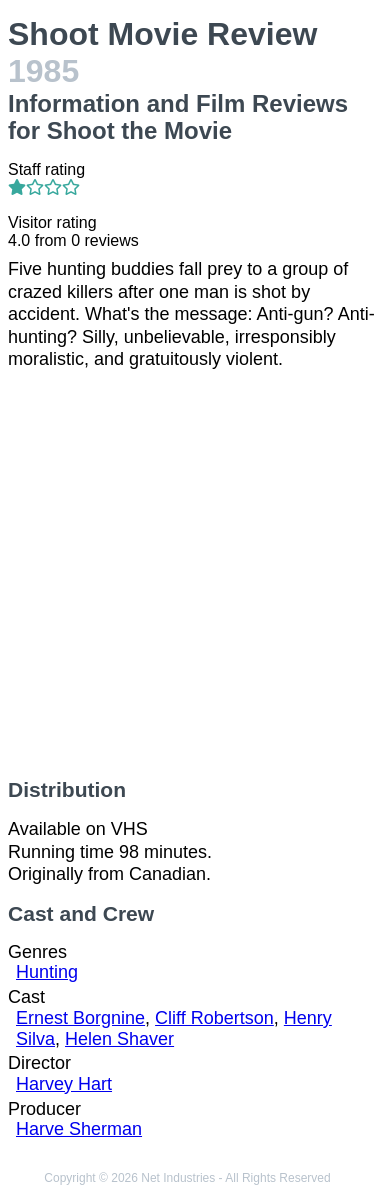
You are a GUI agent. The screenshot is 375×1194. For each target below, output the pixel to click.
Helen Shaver (119, 1039)
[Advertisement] (187, 574)
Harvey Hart (64, 1084)
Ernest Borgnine (80, 1018)
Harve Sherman (79, 1129)
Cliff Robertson (214, 1018)
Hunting (47, 972)
